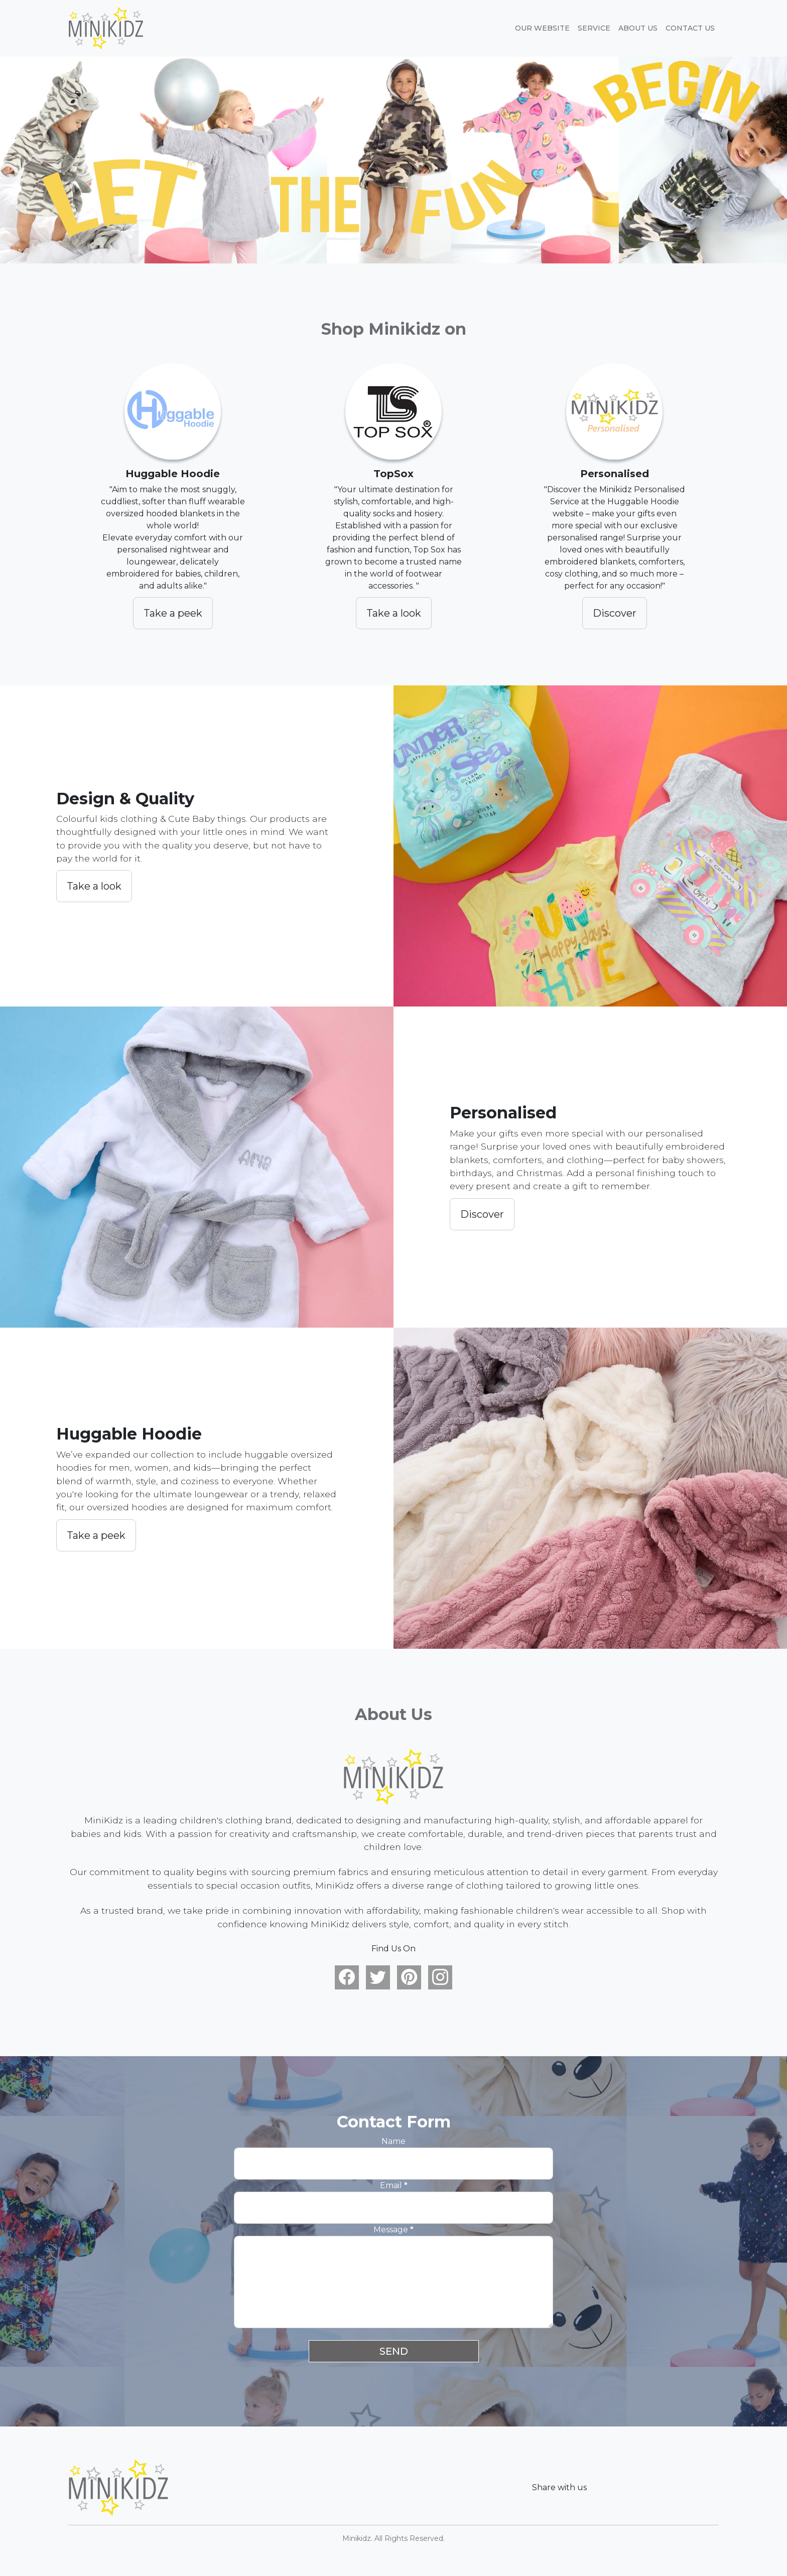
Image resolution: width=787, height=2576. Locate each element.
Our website (542, 28)
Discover (614, 613)
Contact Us (690, 28)
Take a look (393, 613)
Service (594, 28)
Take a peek (173, 613)
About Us (638, 28)
